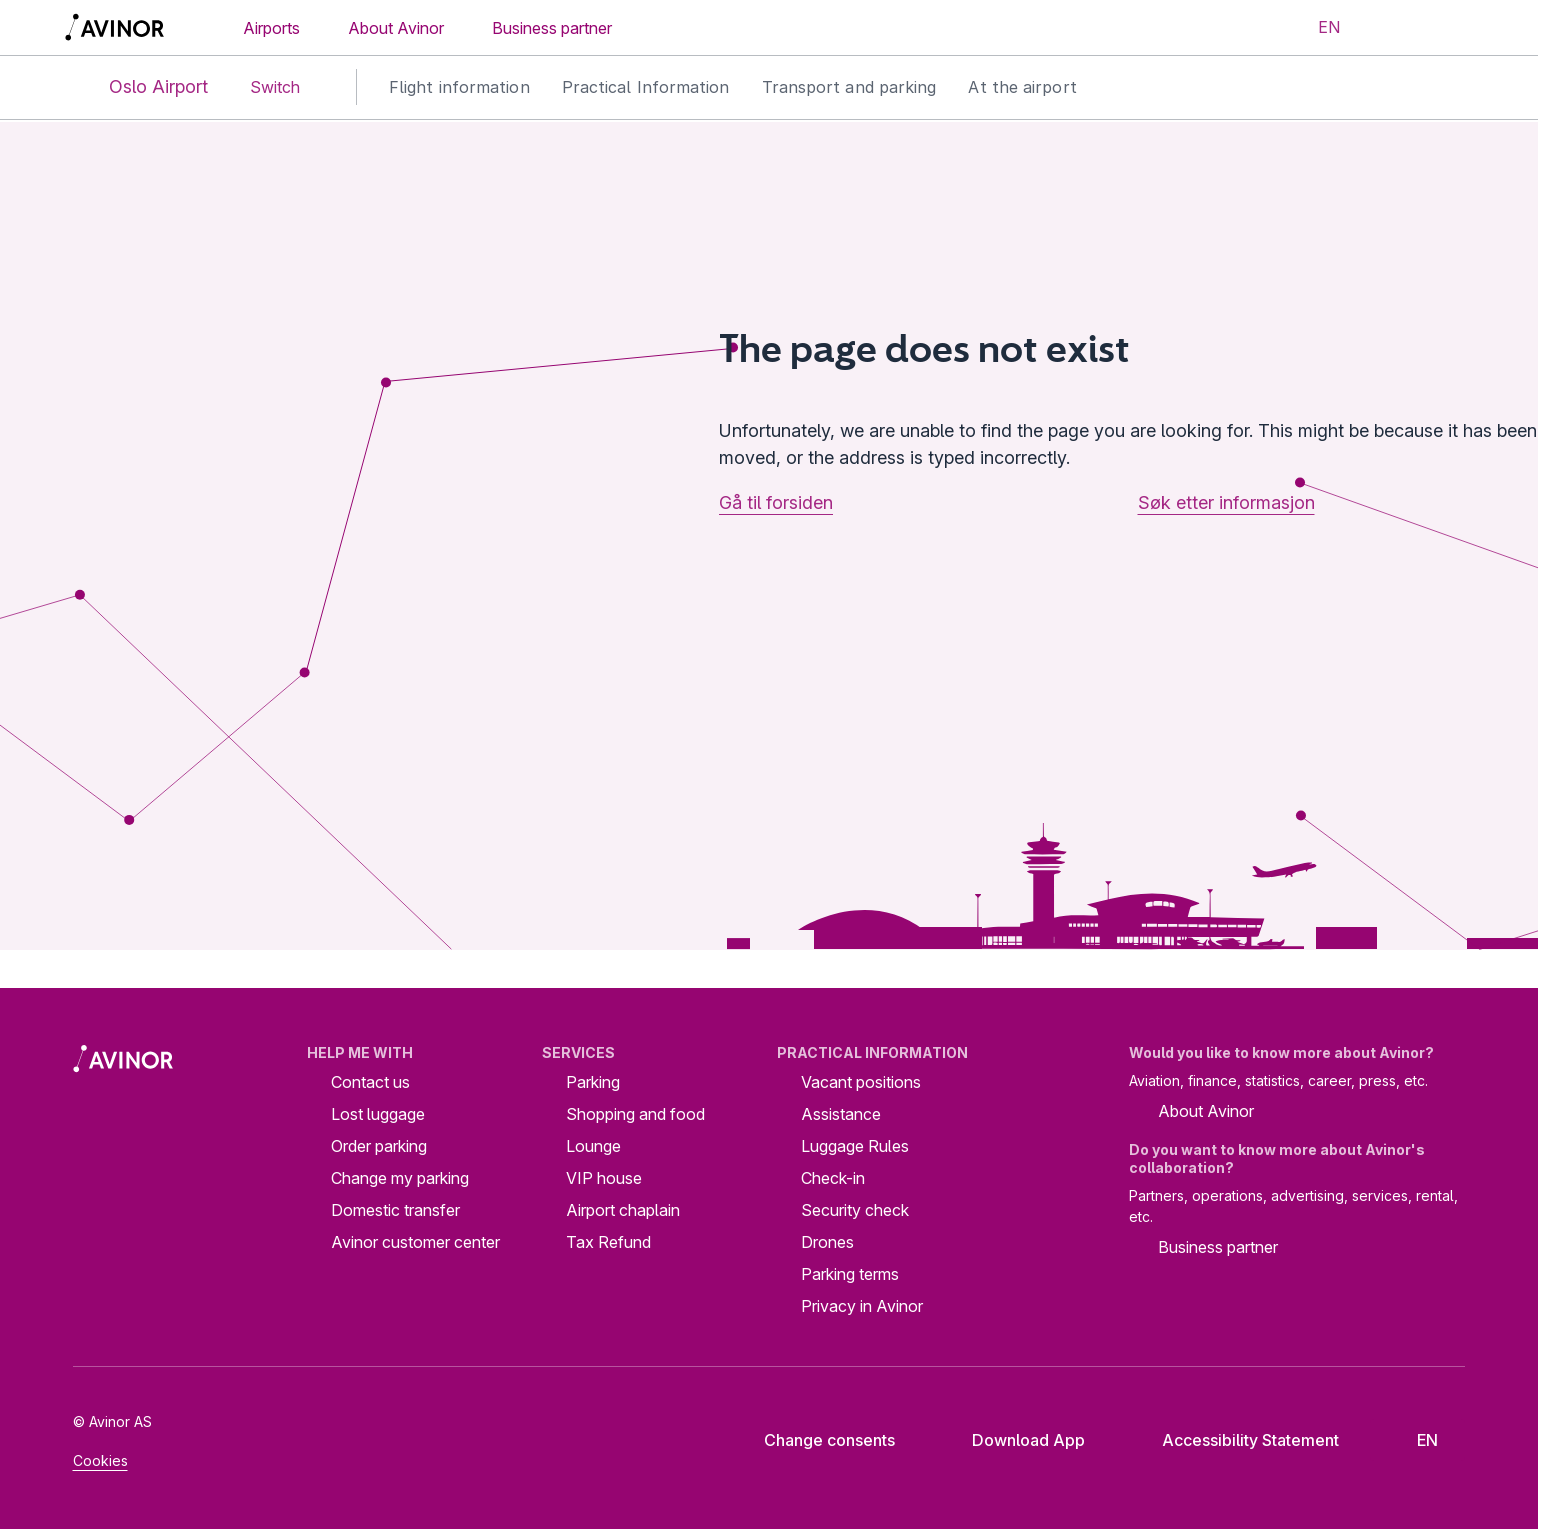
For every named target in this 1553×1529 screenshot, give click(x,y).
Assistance (841, 1114)
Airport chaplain (623, 1210)
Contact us (370, 1082)
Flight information (459, 87)
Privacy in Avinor (862, 1306)
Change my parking (400, 1178)
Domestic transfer (395, 1210)
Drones (827, 1242)
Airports (271, 28)
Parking (593, 1082)
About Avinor (396, 28)
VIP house (604, 1178)
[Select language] (1317, 28)
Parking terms (850, 1274)
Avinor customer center (415, 1242)
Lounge (593, 1146)
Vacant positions (861, 1082)
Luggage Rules (855, 1146)
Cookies (100, 1460)
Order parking (379, 1146)
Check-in (833, 1178)
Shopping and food (635, 1114)
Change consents (816, 1440)
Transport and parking (849, 87)
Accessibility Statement (1235, 1440)
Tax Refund (608, 1242)
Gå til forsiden (776, 502)
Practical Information (646, 87)
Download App (1013, 1440)
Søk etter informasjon (1226, 502)
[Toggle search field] (1390, 28)
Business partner (552, 28)
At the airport (1022, 87)
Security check (855, 1210)
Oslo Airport (142, 87)
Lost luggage (378, 1114)
